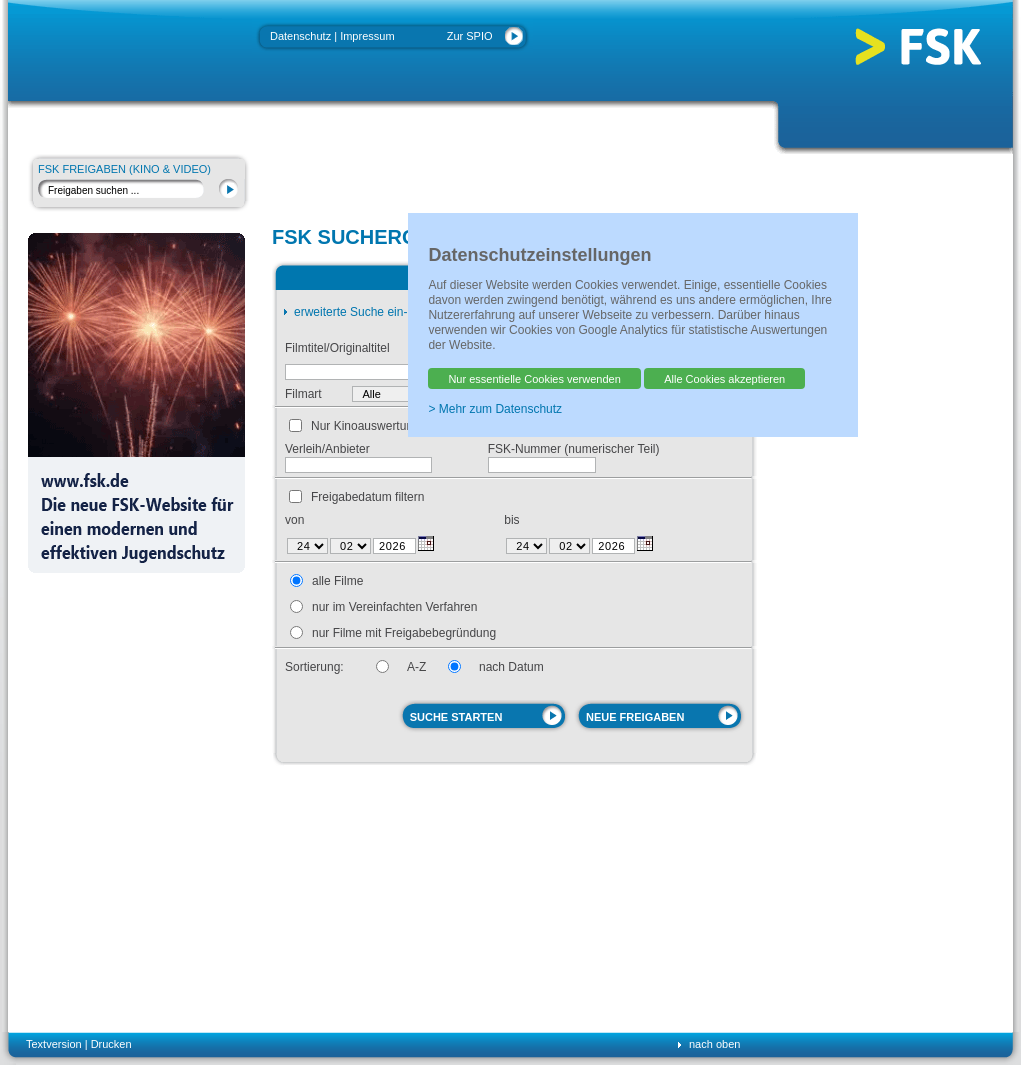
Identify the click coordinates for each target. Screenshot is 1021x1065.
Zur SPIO (470, 36)
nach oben (714, 1044)
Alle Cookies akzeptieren (724, 379)
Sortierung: (314, 667)
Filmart (303, 394)
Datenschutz (300, 36)
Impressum (367, 36)
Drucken (111, 1044)
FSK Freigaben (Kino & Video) (124, 169)
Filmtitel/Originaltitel (337, 348)
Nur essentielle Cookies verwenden (534, 379)
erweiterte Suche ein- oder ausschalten (398, 312)
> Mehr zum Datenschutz (495, 409)
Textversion (54, 1044)
